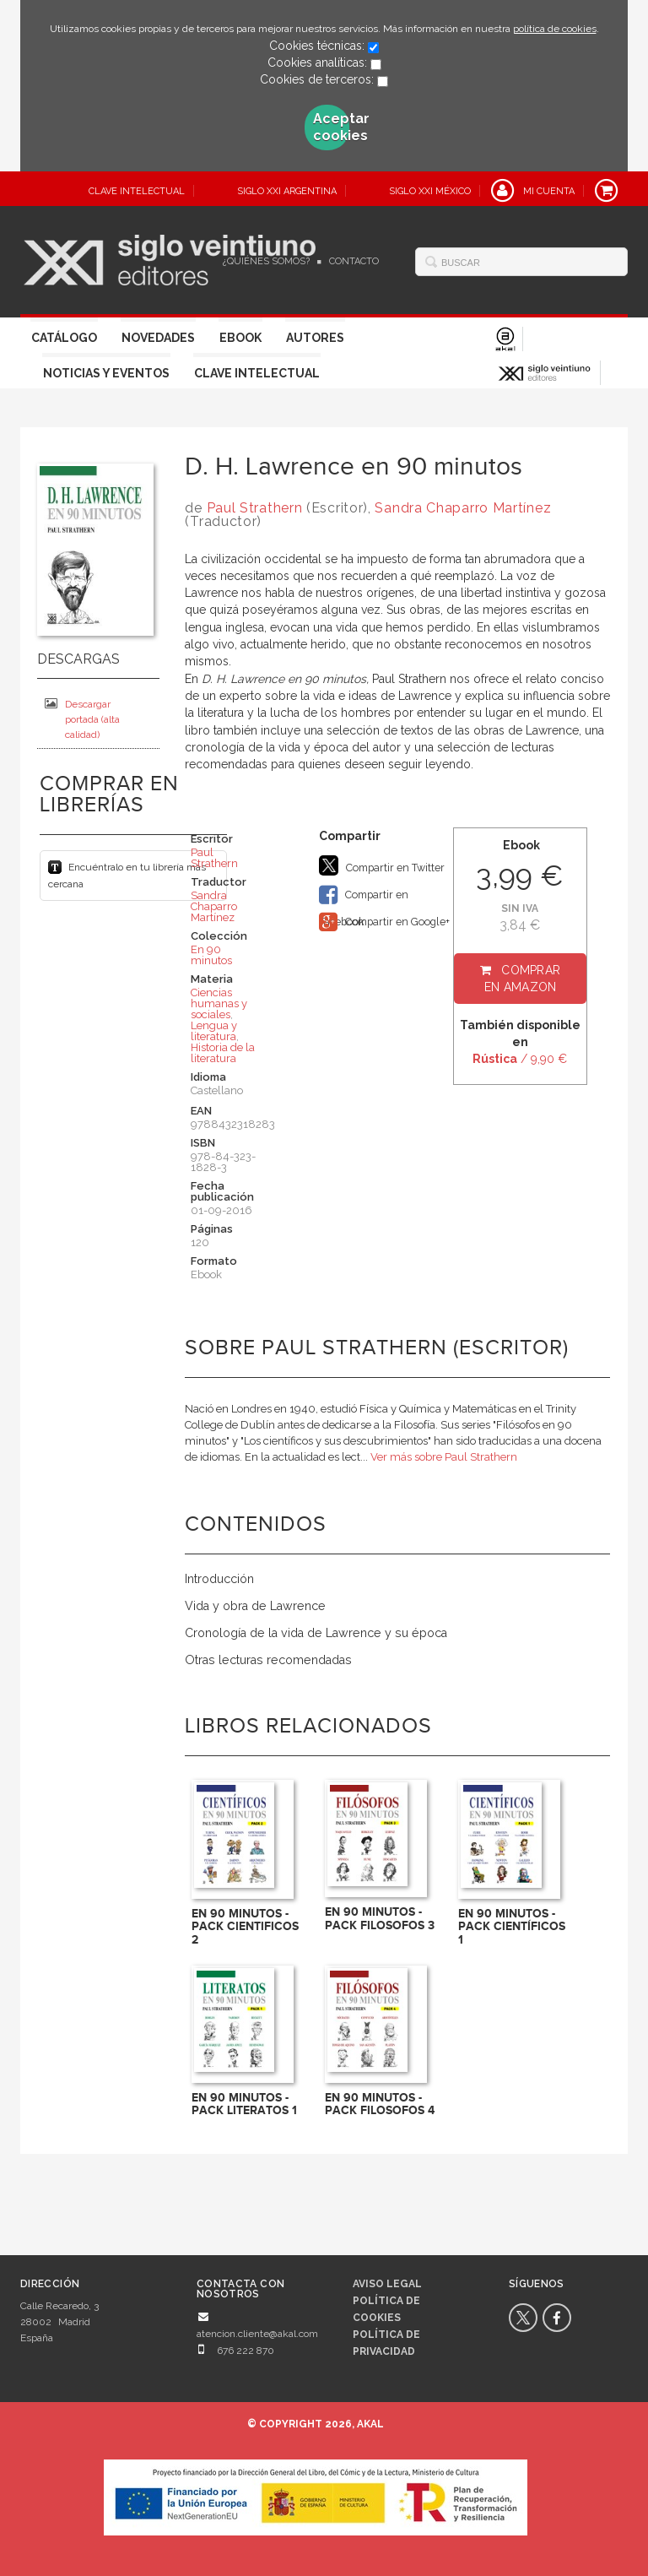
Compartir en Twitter (382, 865)
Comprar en (522, 978)
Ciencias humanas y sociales (219, 1003)
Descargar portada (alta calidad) (82, 718)
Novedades (158, 337)
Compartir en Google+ (384, 922)
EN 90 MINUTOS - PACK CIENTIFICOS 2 (245, 1926)
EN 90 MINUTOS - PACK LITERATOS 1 (244, 2104)
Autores (315, 337)
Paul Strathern (255, 508)
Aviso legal (387, 2284)
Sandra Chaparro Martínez (463, 508)
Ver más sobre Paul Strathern (443, 1457)
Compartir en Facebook (363, 896)
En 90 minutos (211, 955)
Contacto (354, 261)
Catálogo (64, 337)
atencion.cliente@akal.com (257, 2334)
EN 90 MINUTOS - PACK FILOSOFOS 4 (380, 2104)
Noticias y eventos (106, 373)
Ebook (240, 337)
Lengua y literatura (214, 1031)
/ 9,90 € (519, 1059)
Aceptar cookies (331, 127)
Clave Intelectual (257, 373)
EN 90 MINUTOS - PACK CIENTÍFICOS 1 (511, 1926)
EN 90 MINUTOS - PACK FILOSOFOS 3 (380, 1918)
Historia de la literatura (223, 1053)
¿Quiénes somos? (266, 261)
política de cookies (555, 29)
